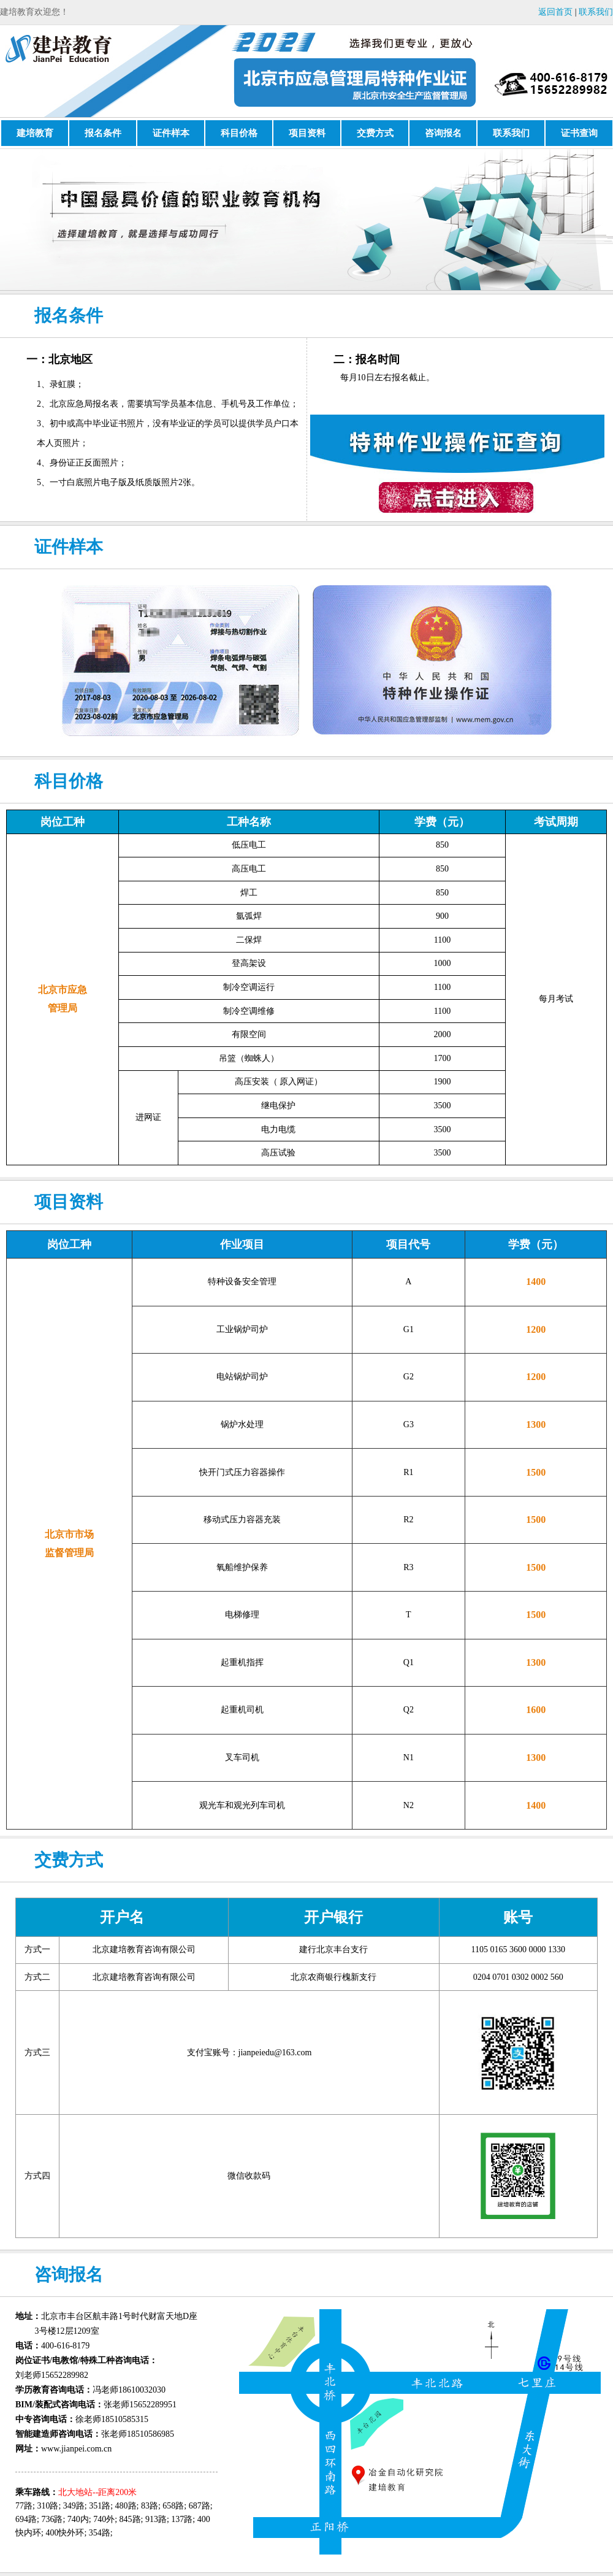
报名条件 (103, 133)
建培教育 (35, 133)
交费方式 (375, 133)
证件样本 (171, 133)
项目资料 (307, 133)
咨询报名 (443, 133)
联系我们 (596, 12)
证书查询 (579, 133)
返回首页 (555, 12)
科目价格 (239, 133)
